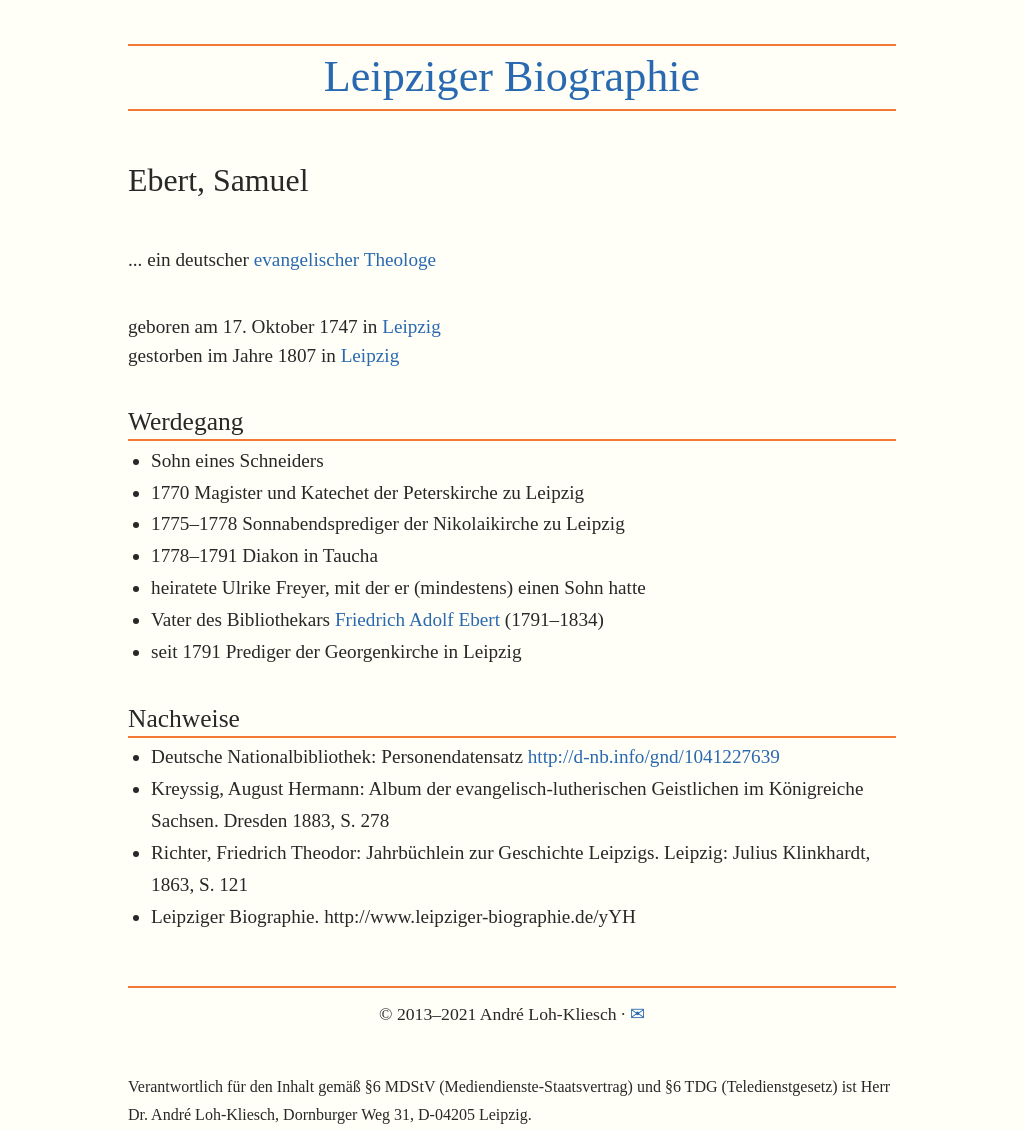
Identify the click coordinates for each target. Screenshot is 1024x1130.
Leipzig (411, 326)
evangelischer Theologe (345, 259)
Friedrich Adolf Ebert (417, 619)
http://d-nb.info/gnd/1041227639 (654, 756)
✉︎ (637, 1014)
